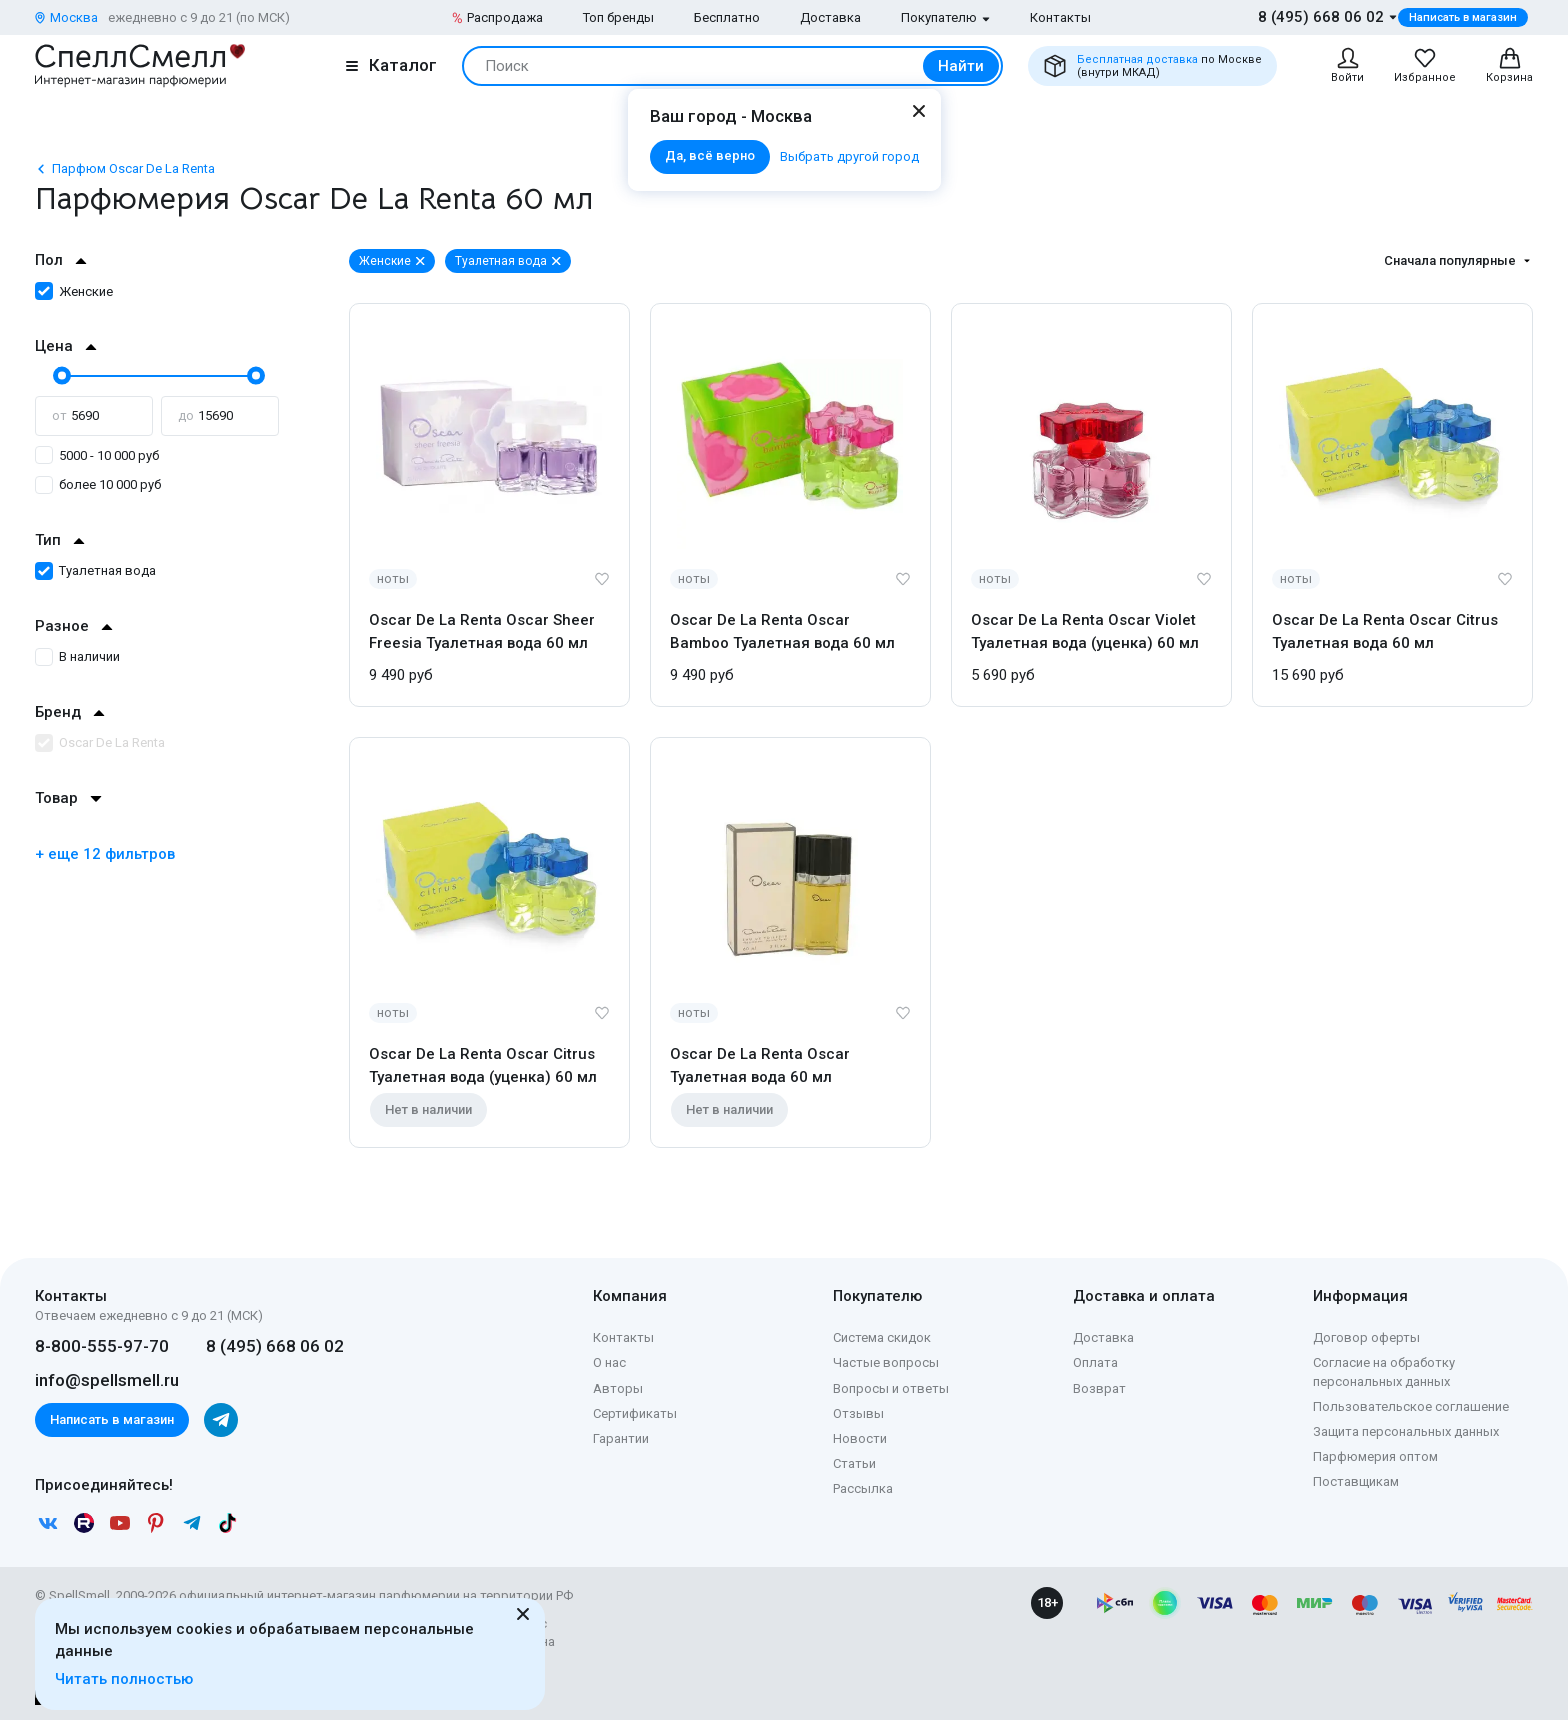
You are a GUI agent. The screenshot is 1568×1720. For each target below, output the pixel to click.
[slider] (60, 375)
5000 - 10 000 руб (97, 455)
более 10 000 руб (98, 484)
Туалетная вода (95, 570)
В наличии (77, 656)
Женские (74, 291)
